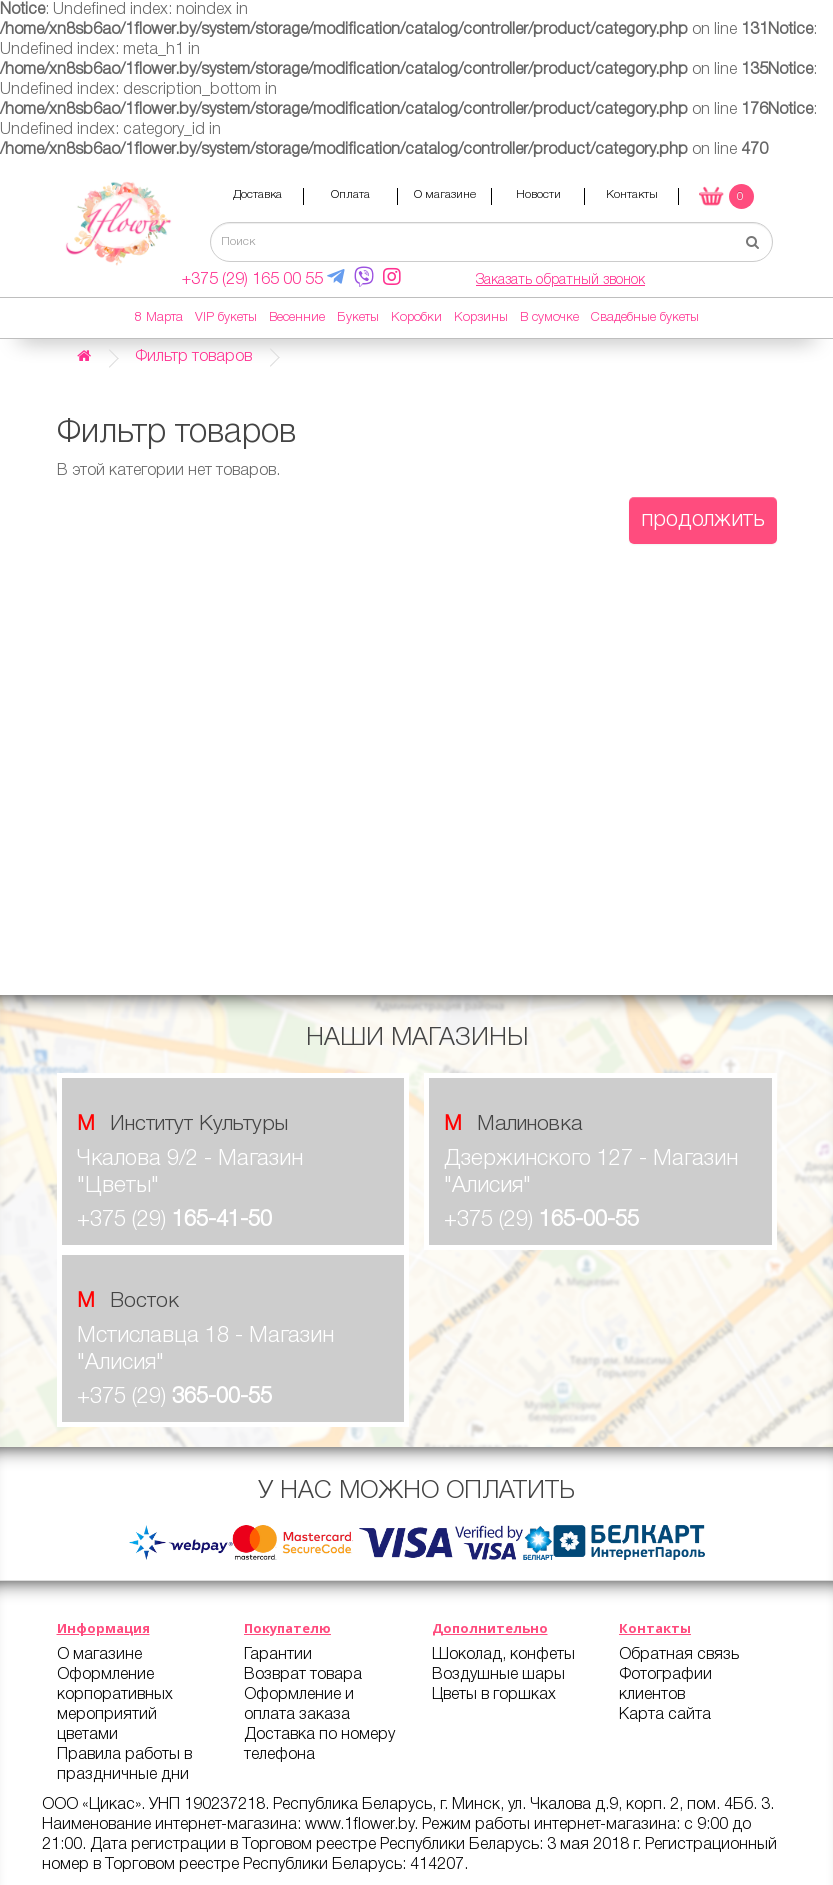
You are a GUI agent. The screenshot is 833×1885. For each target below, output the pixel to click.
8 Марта (159, 317)
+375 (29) (174, 1220)
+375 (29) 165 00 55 (252, 280)
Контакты (632, 194)
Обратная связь (679, 1655)
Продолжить (703, 520)
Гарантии (278, 1655)
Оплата (350, 194)
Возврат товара (303, 1675)
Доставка (257, 194)
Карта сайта (665, 1715)
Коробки (416, 317)
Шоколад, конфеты (503, 1655)
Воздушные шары (498, 1675)
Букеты (358, 317)
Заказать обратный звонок (560, 280)
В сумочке (549, 317)
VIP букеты (226, 317)
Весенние (297, 317)
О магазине (445, 194)
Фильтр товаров (193, 357)
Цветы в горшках (494, 1695)
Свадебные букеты (645, 317)
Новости (538, 194)
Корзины (481, 317)
